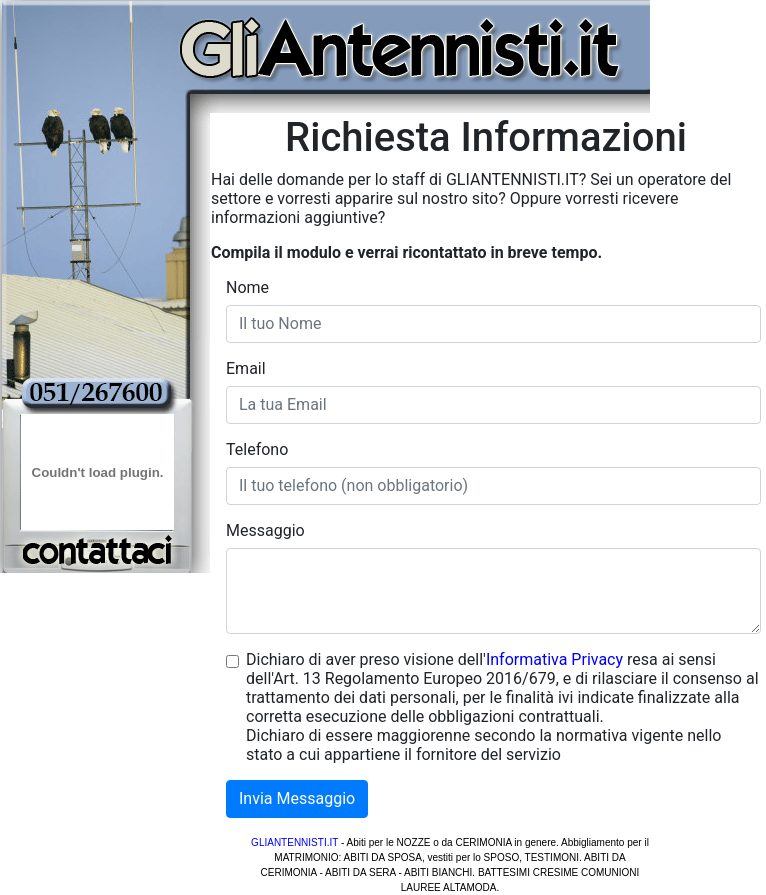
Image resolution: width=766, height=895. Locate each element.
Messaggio (265, 530)
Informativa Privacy (554, 659)
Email (246, 368)
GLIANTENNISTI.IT (294, 842)
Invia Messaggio (297, 798)
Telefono (257, 449)
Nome (247, 287)
